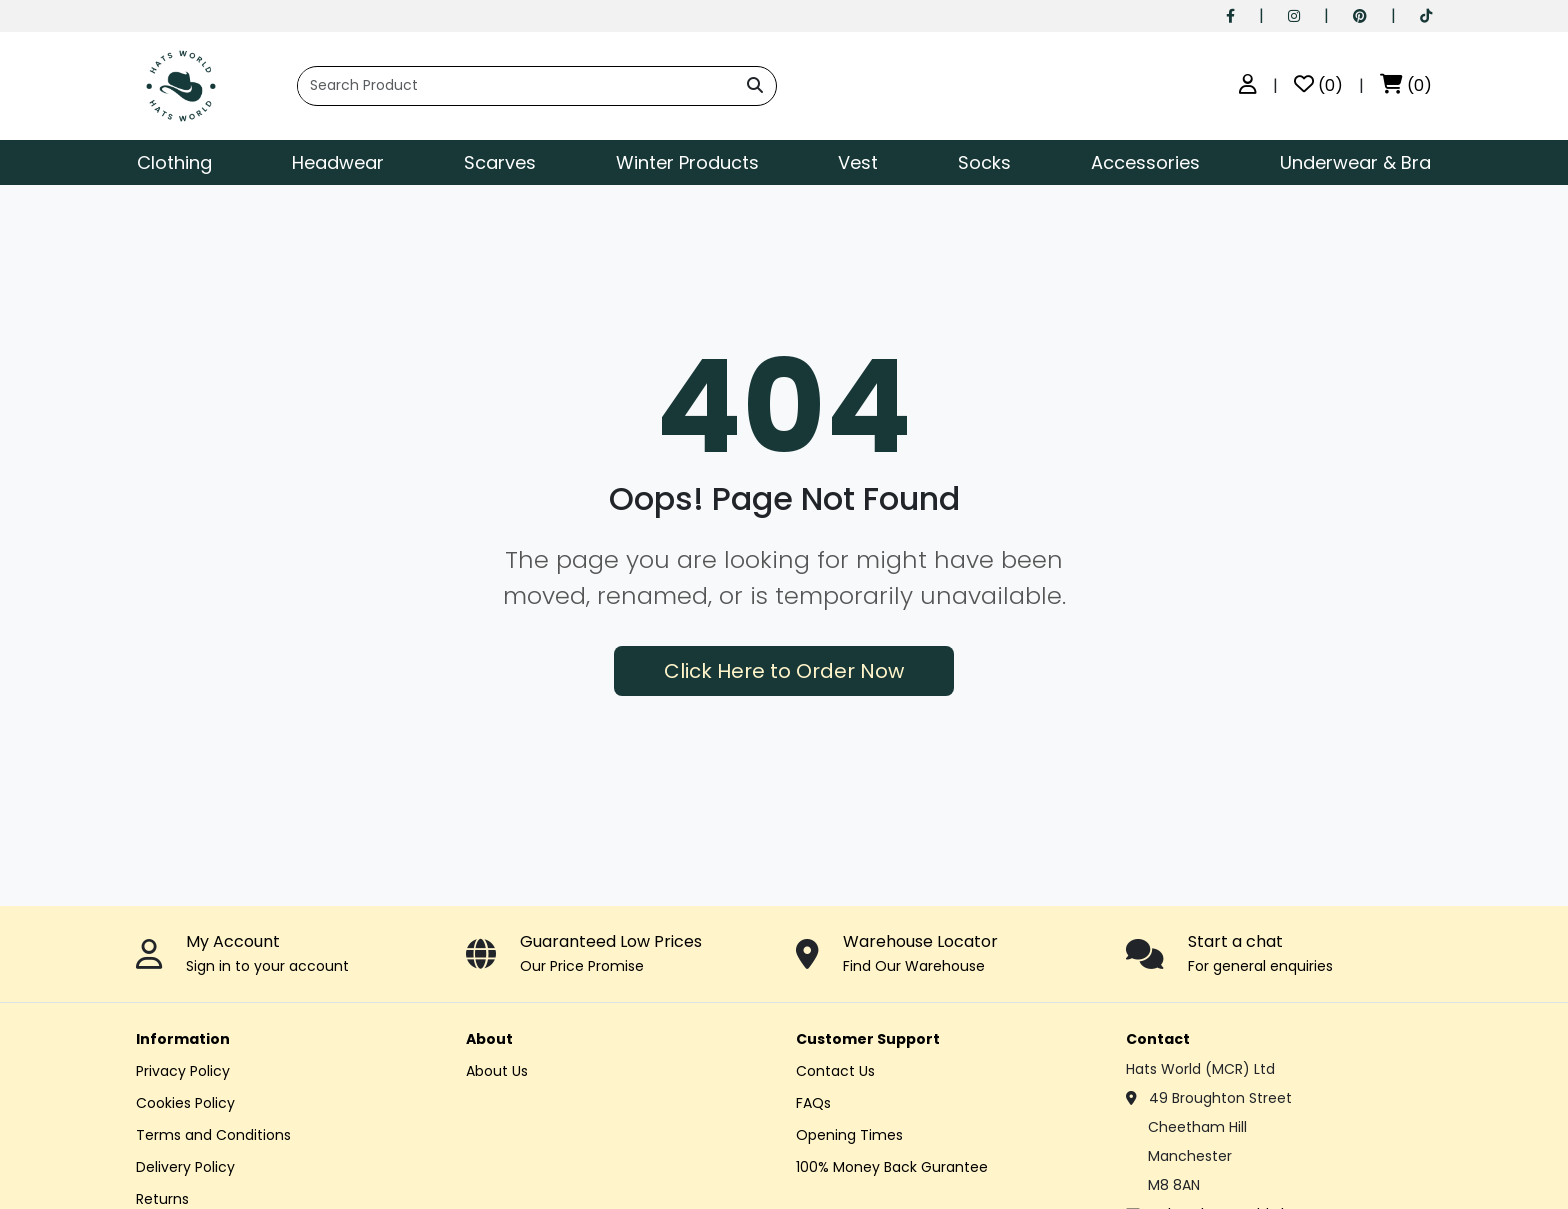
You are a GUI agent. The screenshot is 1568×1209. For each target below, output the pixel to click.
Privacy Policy (183, 1071)
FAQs (813, 1103)
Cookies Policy (185, 1103)
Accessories (1145, 162)
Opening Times (849, 1135)
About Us (497, 1071)
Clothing (174, 162)
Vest (858, 162)
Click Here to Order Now (784, 671)
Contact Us (835, 1071)
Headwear (338, 162)
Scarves (500, 162)
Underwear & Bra (1355, 162)
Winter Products (687, 162)
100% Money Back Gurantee (892, 1167)
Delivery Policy (185, 1167)
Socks (984, 162)
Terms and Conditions (213, 1135)
